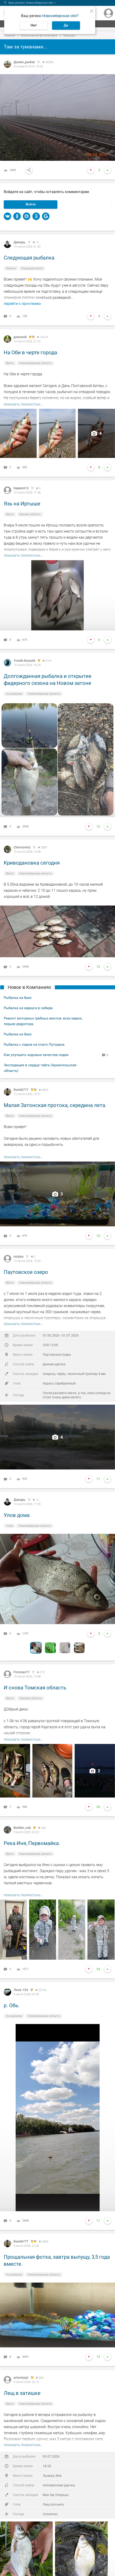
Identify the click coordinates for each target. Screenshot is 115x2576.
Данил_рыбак (24, 62)
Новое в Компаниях (29, 987)
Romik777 (21, 1090)
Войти (31, 204)
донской (20, 337)
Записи (11, 268)
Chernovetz (22, 847)
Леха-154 (21, 1990)
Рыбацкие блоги (32, 268)
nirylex (19, 1256)
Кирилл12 (21, 488)
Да (66, 25)
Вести (10, 363)
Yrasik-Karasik (24, 660)
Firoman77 (22, 1672)
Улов (9, 1525)
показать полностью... (23, 404)
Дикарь (19, 242)
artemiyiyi (21, 2377)
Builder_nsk (22, 1828)
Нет (34, 25)
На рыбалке (14, 693)
